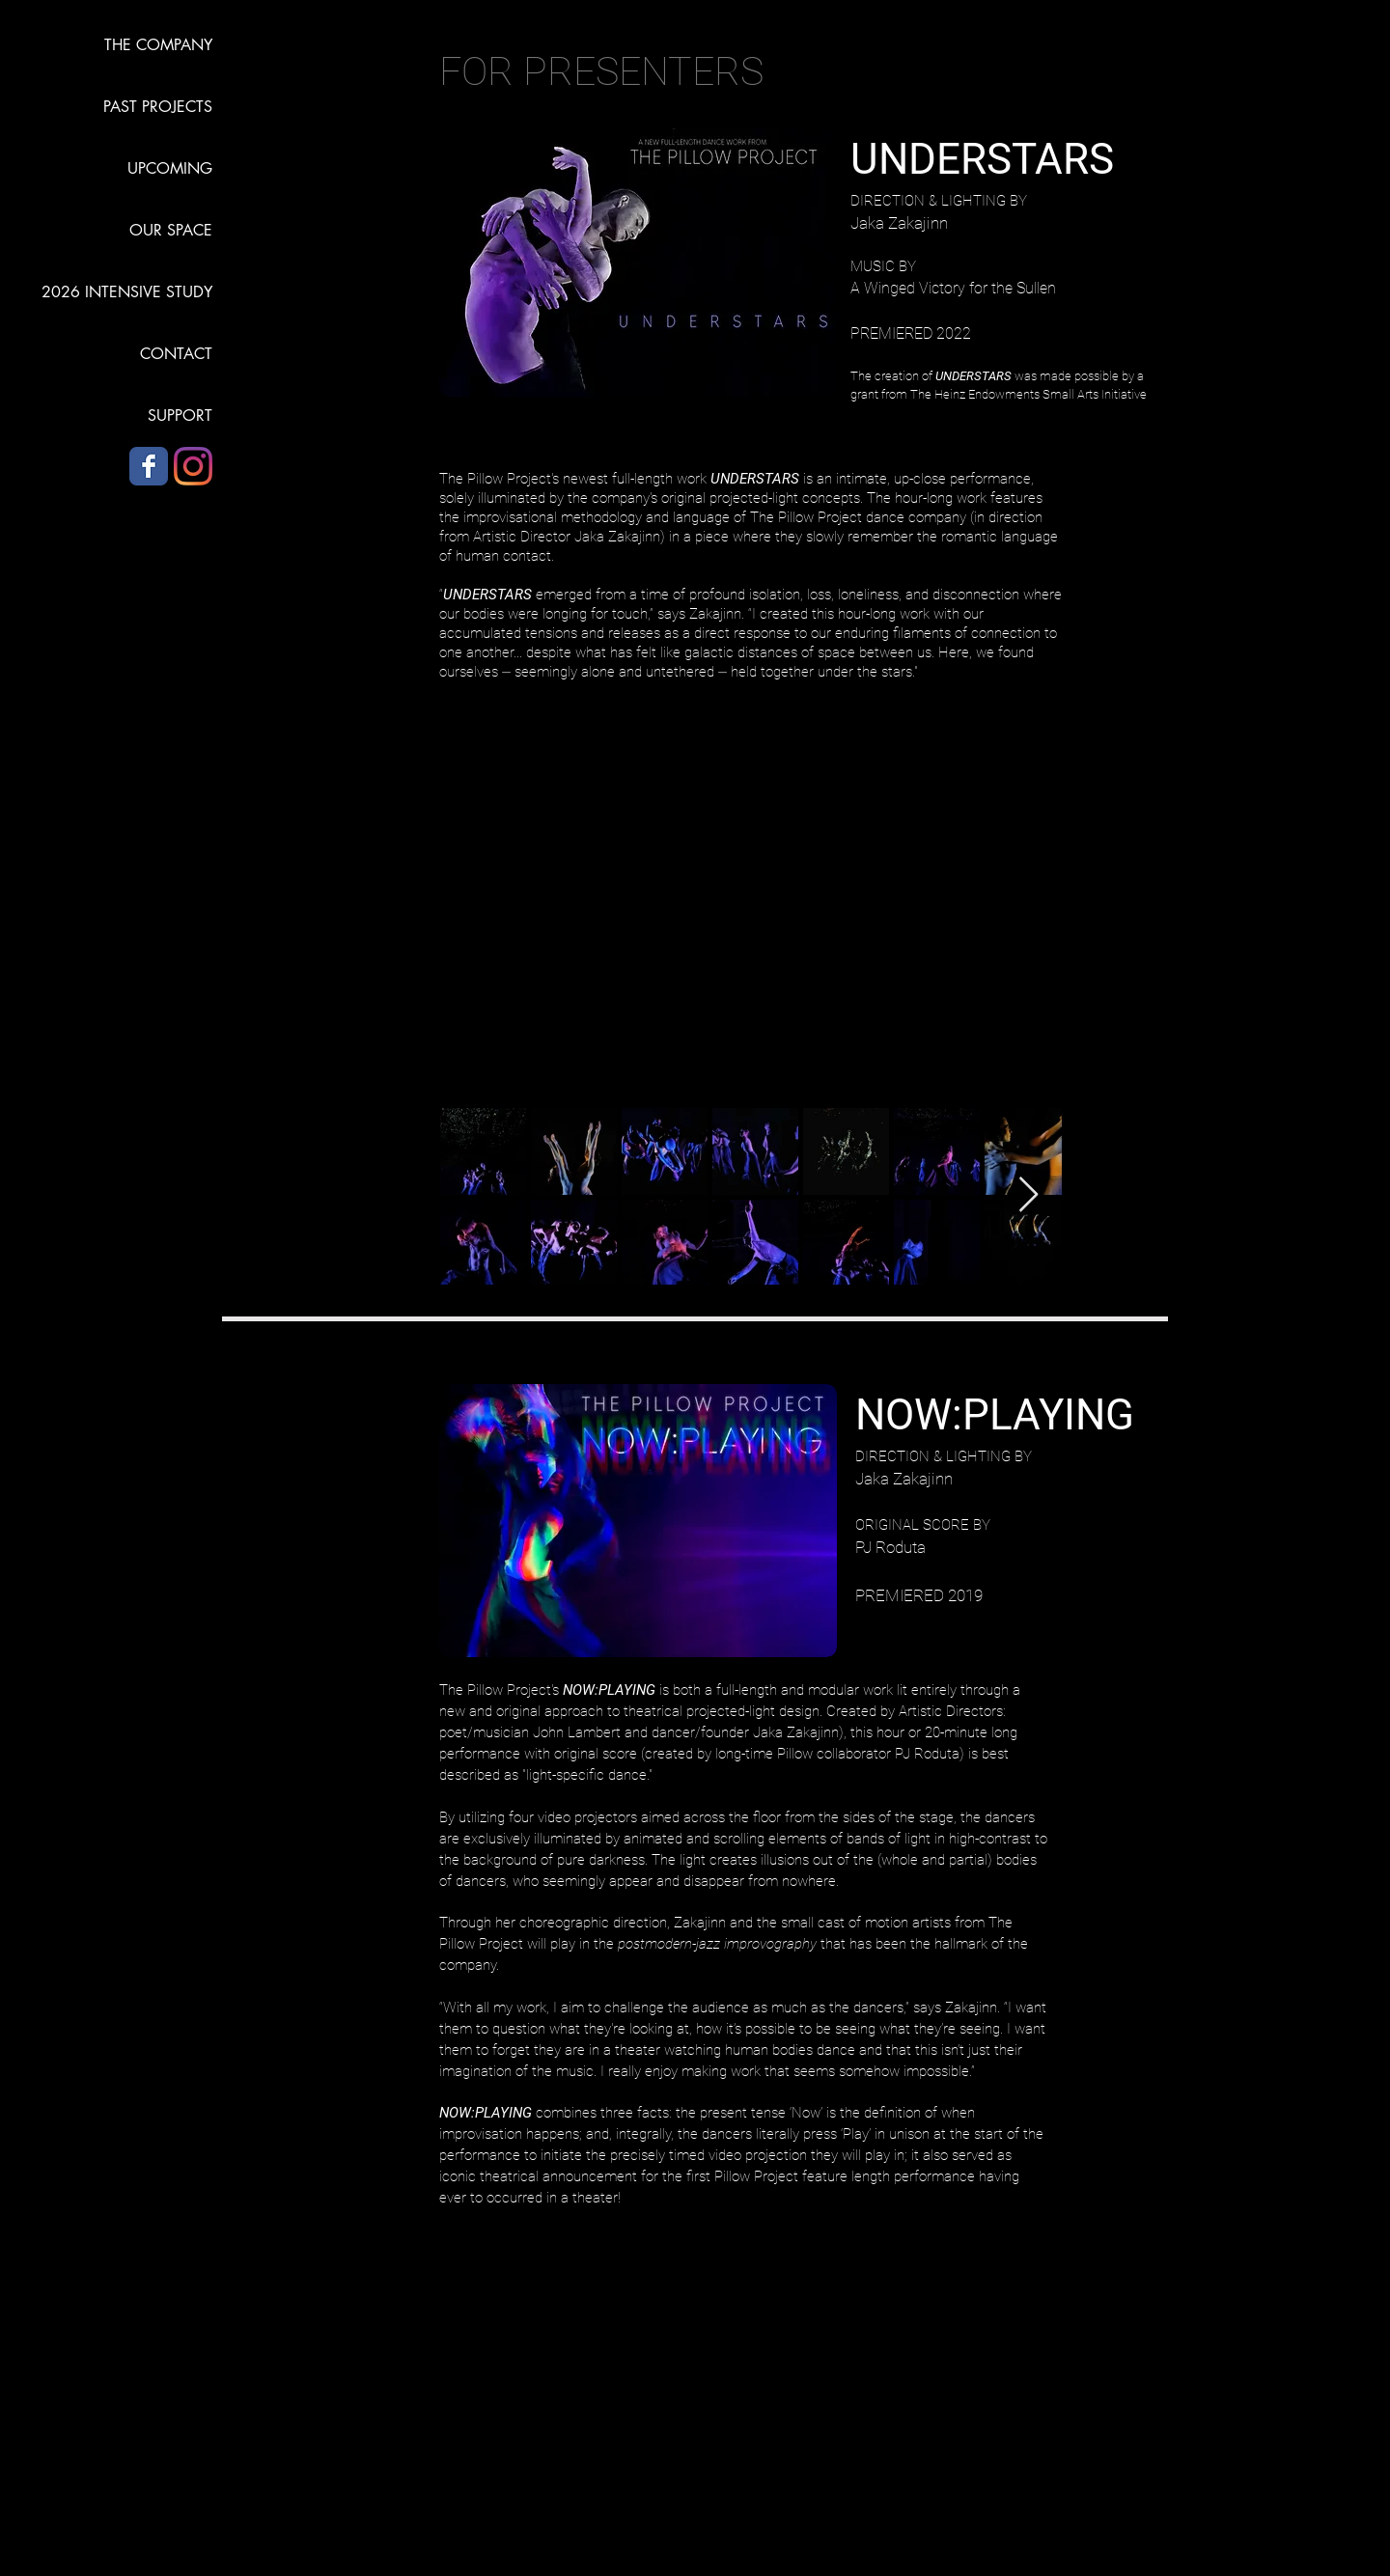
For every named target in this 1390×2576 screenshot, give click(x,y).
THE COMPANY (158, 45)
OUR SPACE (170, 230)
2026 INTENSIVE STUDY (127, 292)
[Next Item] (1028, 1195)
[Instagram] (193, 466)
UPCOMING (169, 168)
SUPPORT (180, 415)
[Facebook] (148, 466)
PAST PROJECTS (157, 107)
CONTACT (176, 354)
